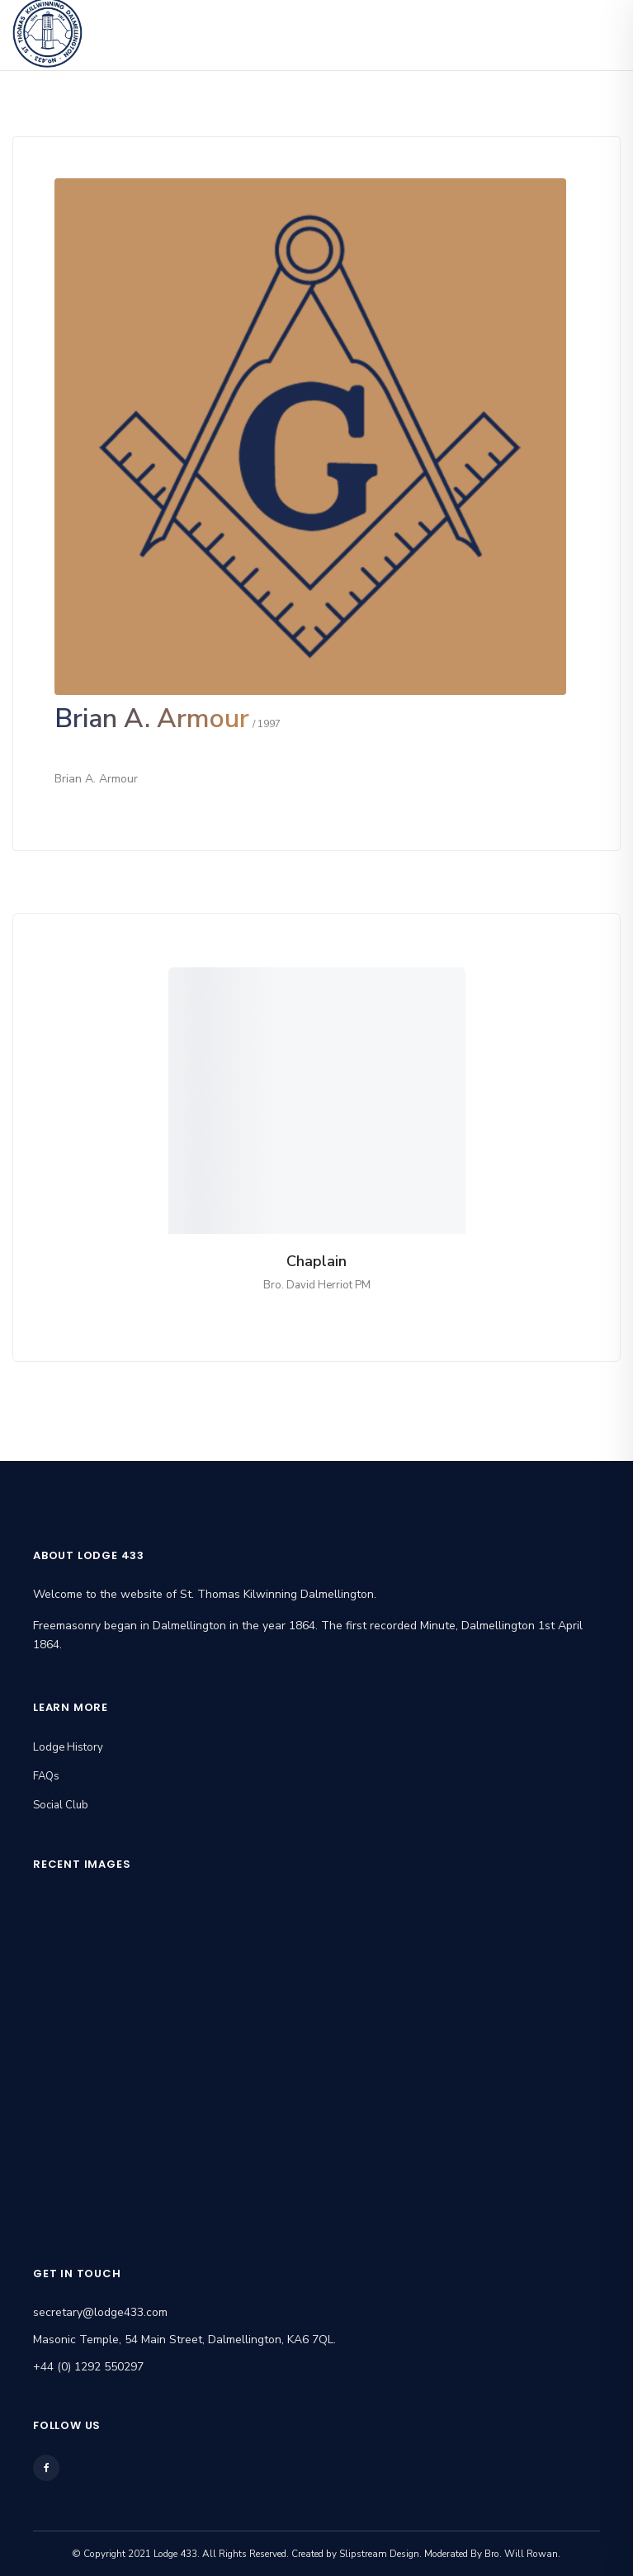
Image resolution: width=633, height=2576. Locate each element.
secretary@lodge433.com (100, 2312)
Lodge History (68, 1747)
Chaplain (316, 1261)
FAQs (46, 1776)
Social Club (60, 1805)
